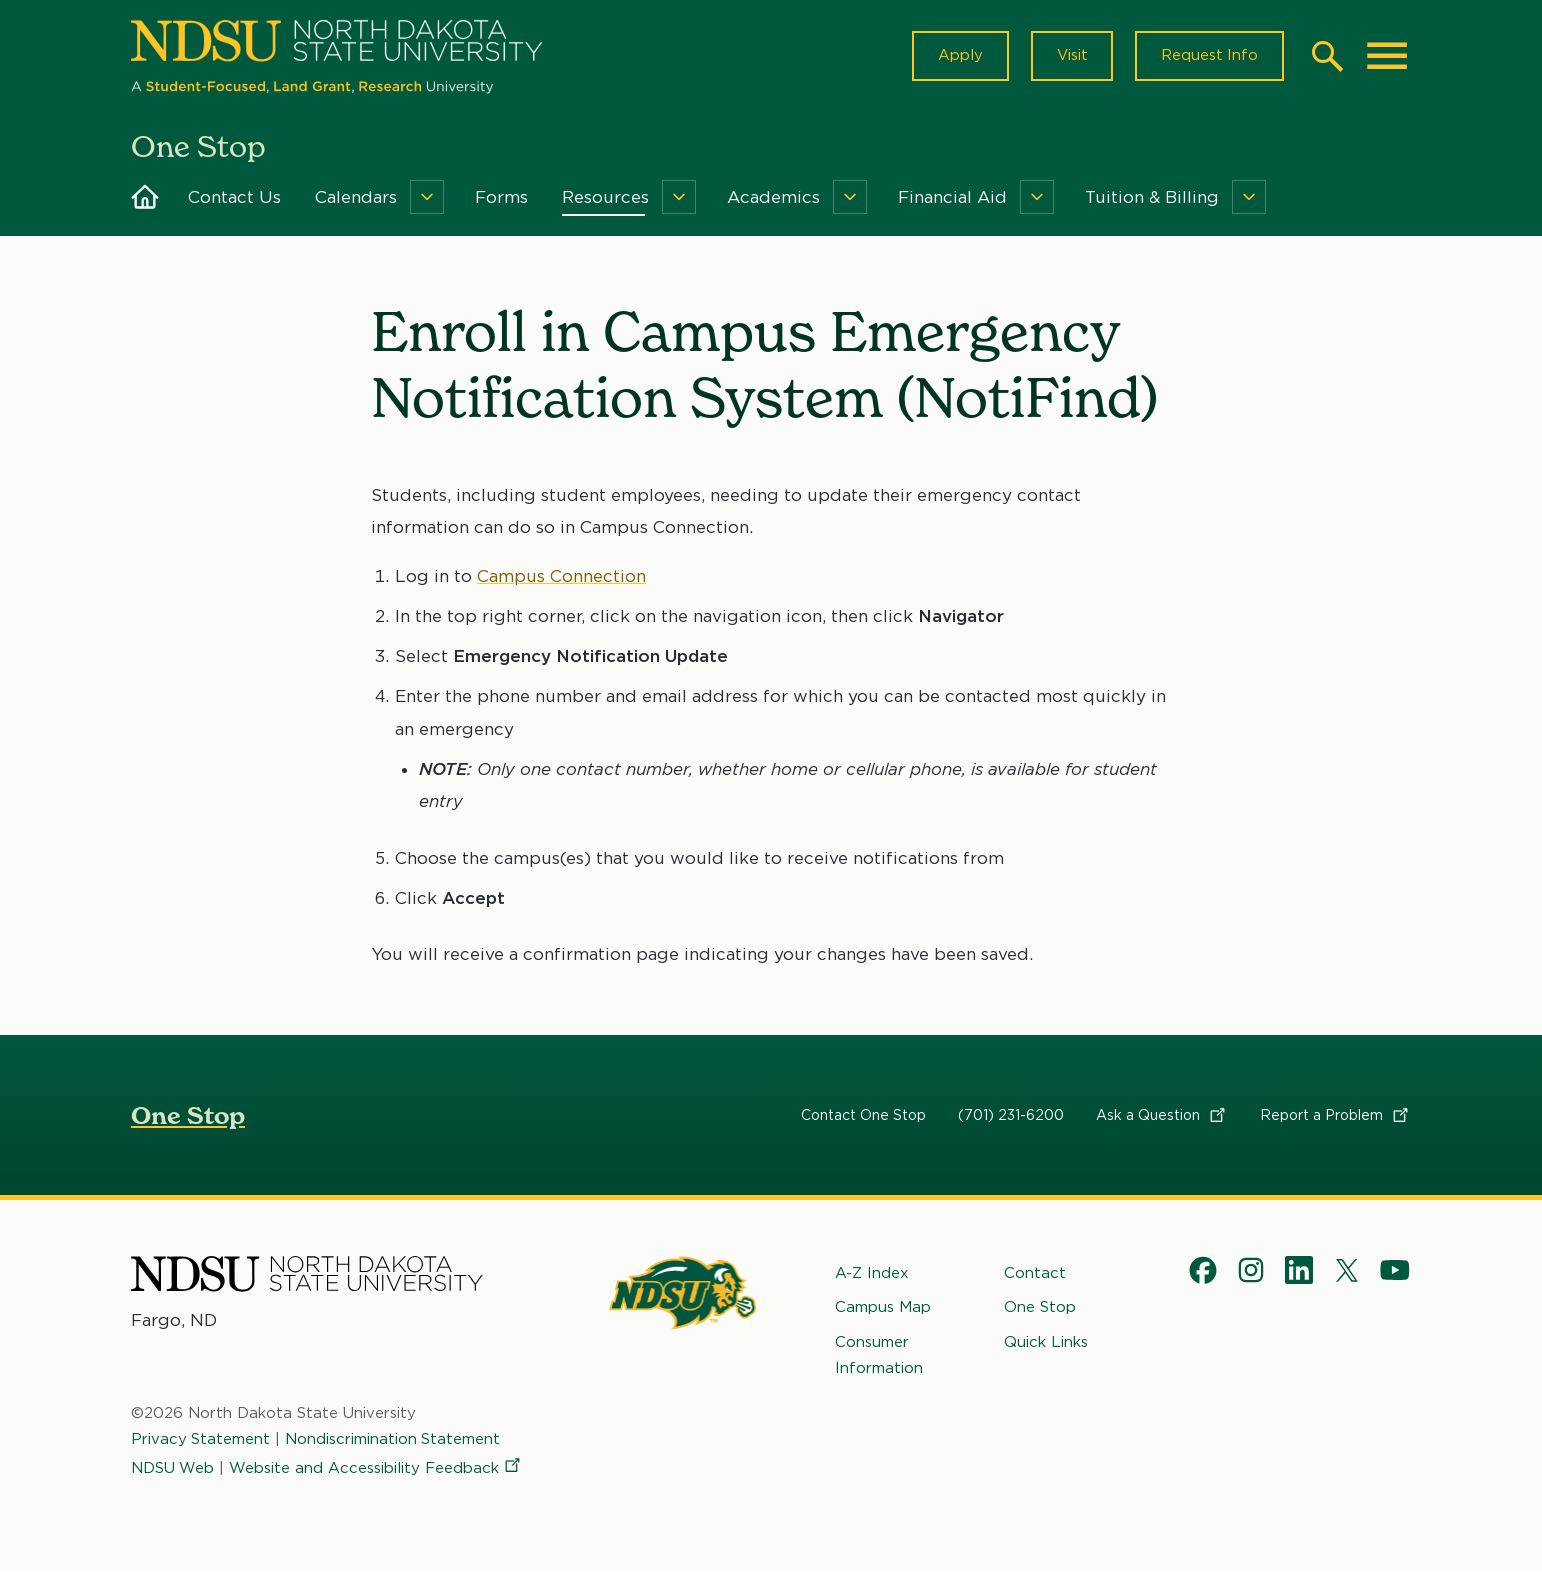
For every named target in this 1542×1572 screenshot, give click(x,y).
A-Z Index (872, 1274)
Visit (1070, 56)
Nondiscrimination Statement (394, 1440)
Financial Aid (952, 198)
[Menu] (427, 198)
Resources (605, 198)
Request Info (1209, 56)
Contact (1035, 1274)
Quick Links (1046, 1342)
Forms (501, 198)
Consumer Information (879, 1355)
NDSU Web (173, 1468)
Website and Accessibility (377, 1468)
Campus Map (883, 1308)
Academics (773, 198)
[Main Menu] (1387, 56)
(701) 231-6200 (1011, 1116)
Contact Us (234, 198)
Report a (1335, 1116)
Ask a (1162, 1116)
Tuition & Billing (1152, 198)
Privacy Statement (201, 1440)
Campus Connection (561, 577)
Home (145, 198)
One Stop (188, 1116)
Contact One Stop (863, 1116)
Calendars (356, 198)
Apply (958, 56)
